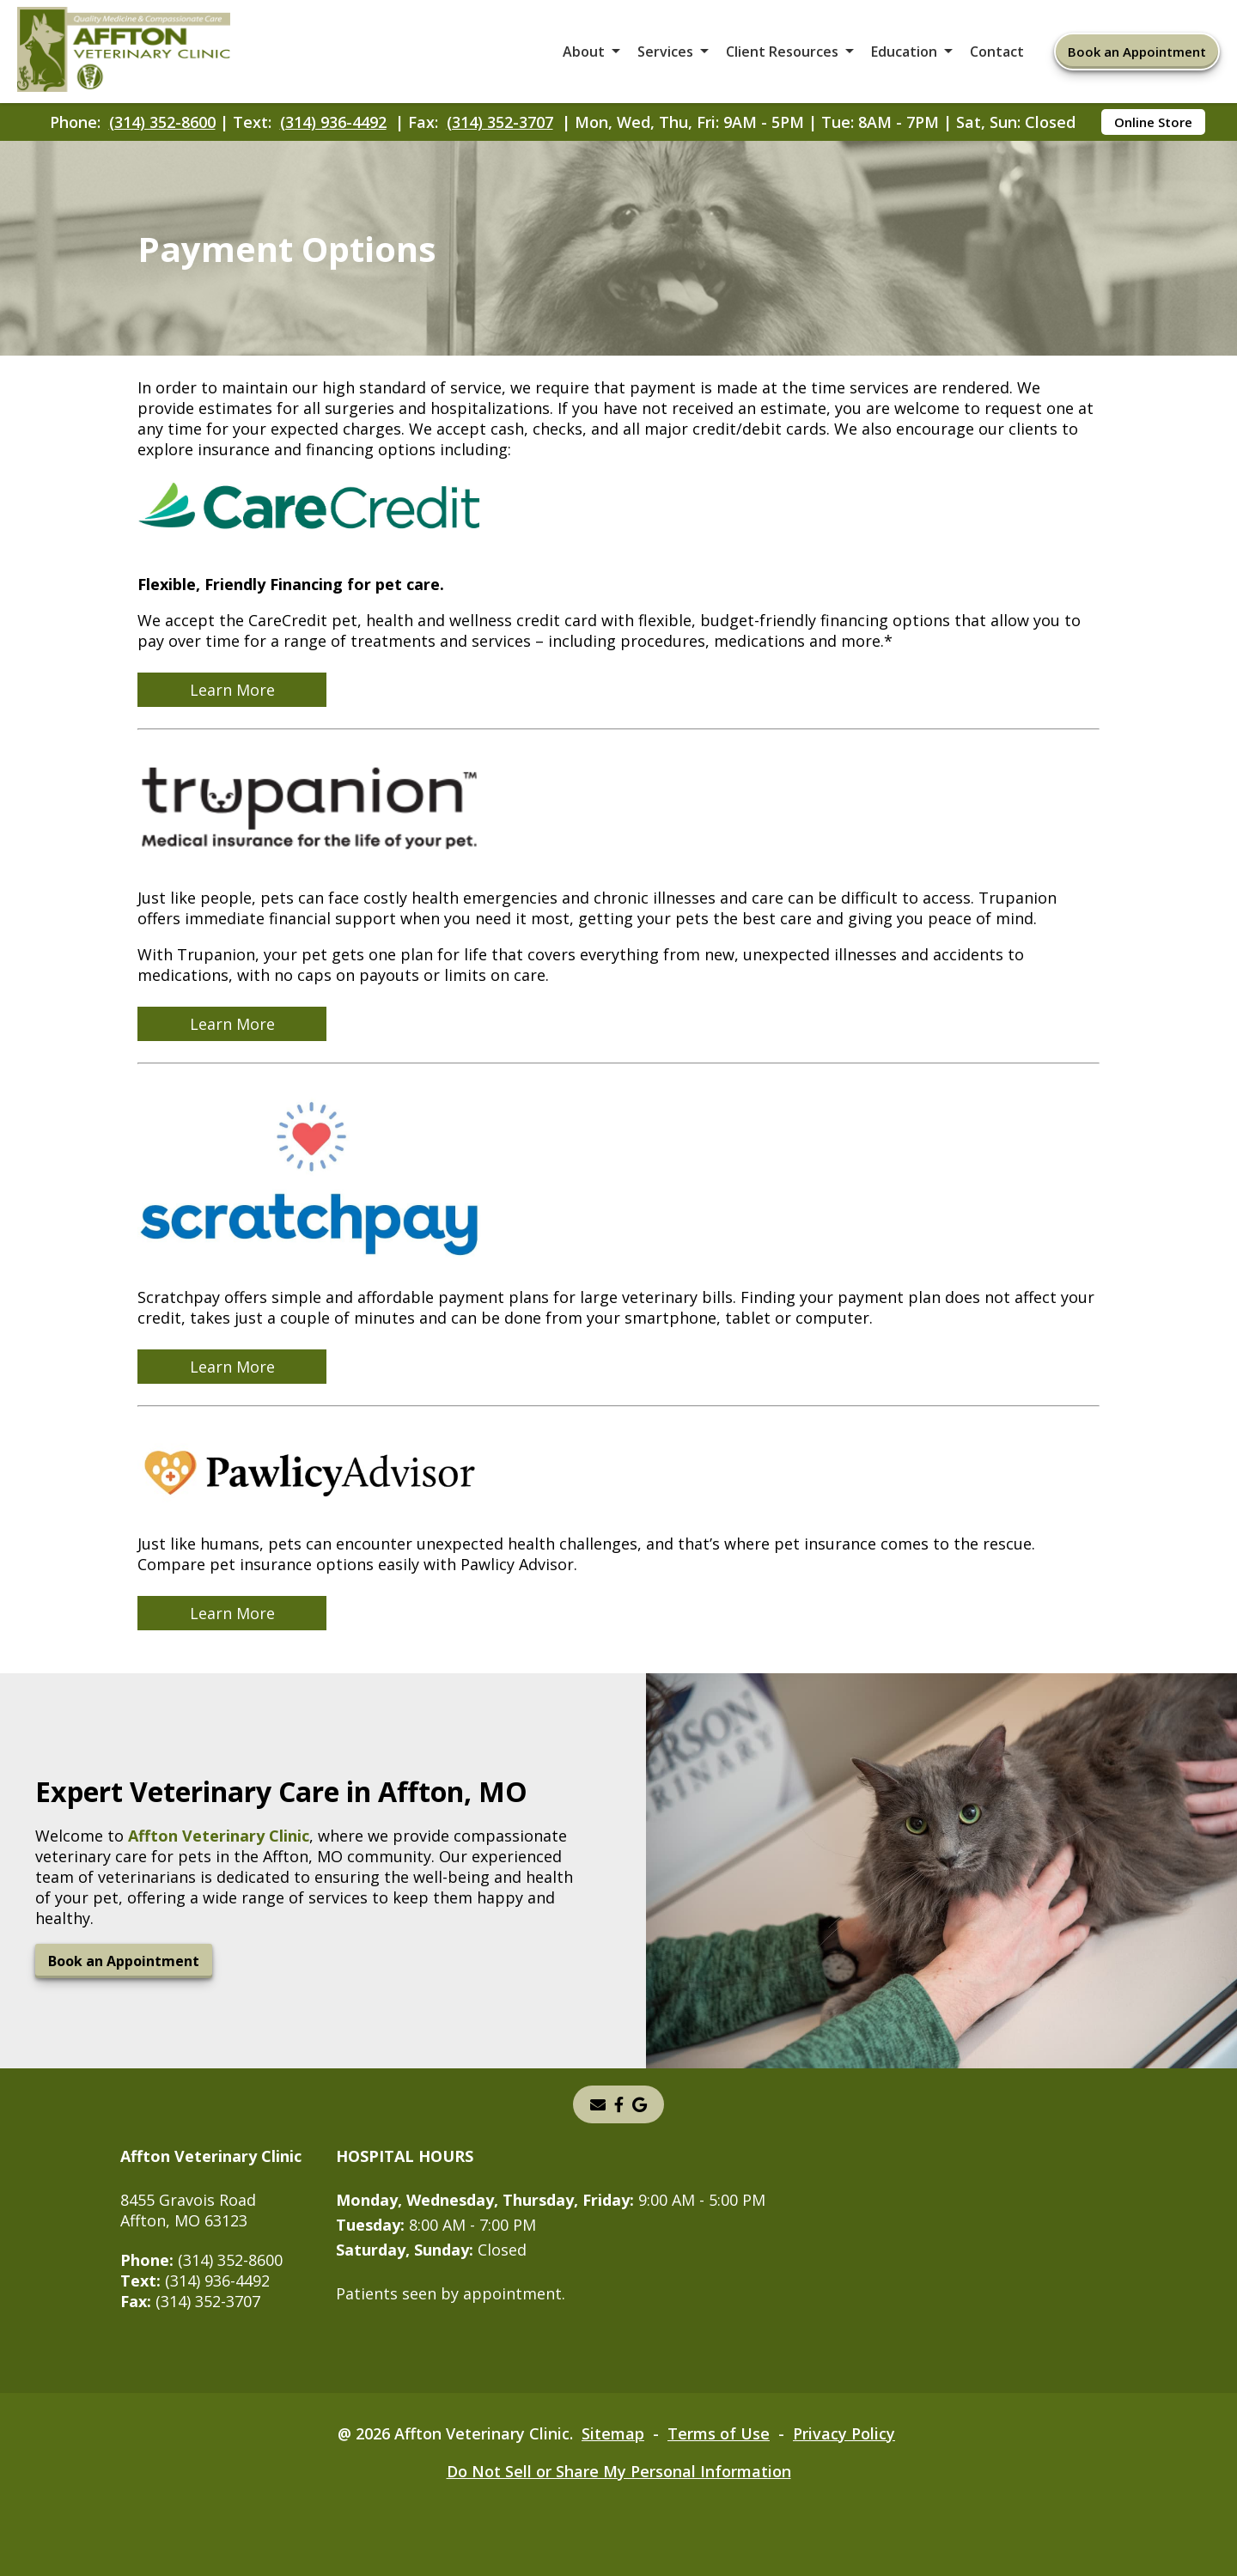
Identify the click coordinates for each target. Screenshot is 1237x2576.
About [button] (584, 51)
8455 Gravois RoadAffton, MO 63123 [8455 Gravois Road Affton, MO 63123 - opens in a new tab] (188, 2210)
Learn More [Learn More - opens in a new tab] (232, 689)
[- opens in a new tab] (639, 2104)
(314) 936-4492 (333, 122)
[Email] (598, 2104)
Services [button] (665, 51)
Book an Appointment (1137, 51)
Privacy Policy (844, 2433)
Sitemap (613, 2433)
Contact (997, 51)
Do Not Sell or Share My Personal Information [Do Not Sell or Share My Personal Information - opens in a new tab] (619, 2471)
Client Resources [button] (782, 51)
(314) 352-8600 (162, 122)
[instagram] (619, 2104)
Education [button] (904, 51)
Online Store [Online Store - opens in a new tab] (1153, 122)
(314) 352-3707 (500, 122)
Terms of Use (718, 2433)
